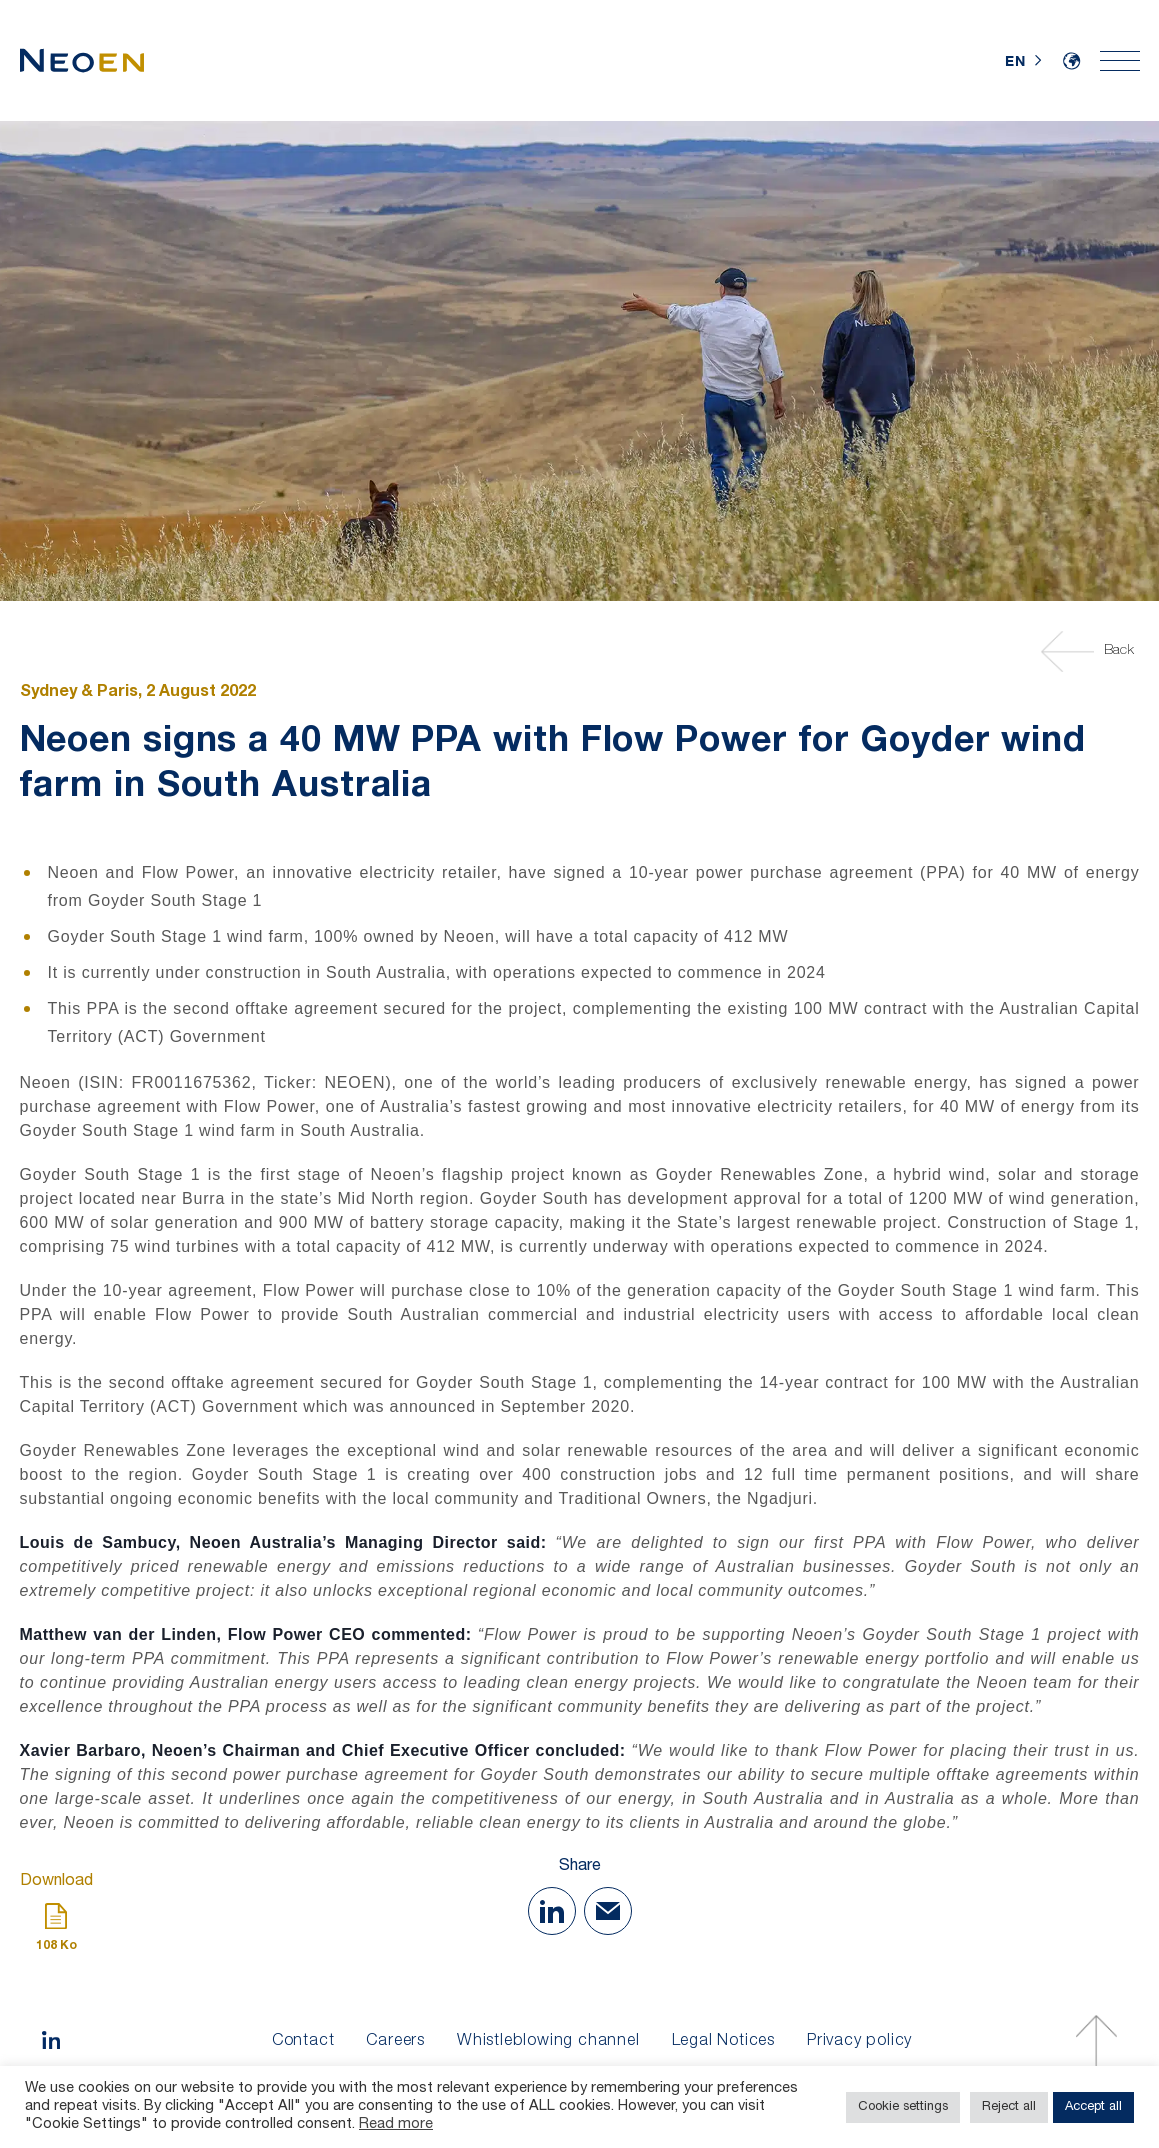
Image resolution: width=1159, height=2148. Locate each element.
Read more (396, 2125)
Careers (395, 2042)
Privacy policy (859, 2042)
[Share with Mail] (608, 1911)
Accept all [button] (1093, 2107)
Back (1090, 651)
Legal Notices (723, 2042)
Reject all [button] (1009, 2107)
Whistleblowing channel (548, 2042)
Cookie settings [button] (903, 2107)
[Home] (82, 60)
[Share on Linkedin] (552, 1911)
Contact (303, 2042)
